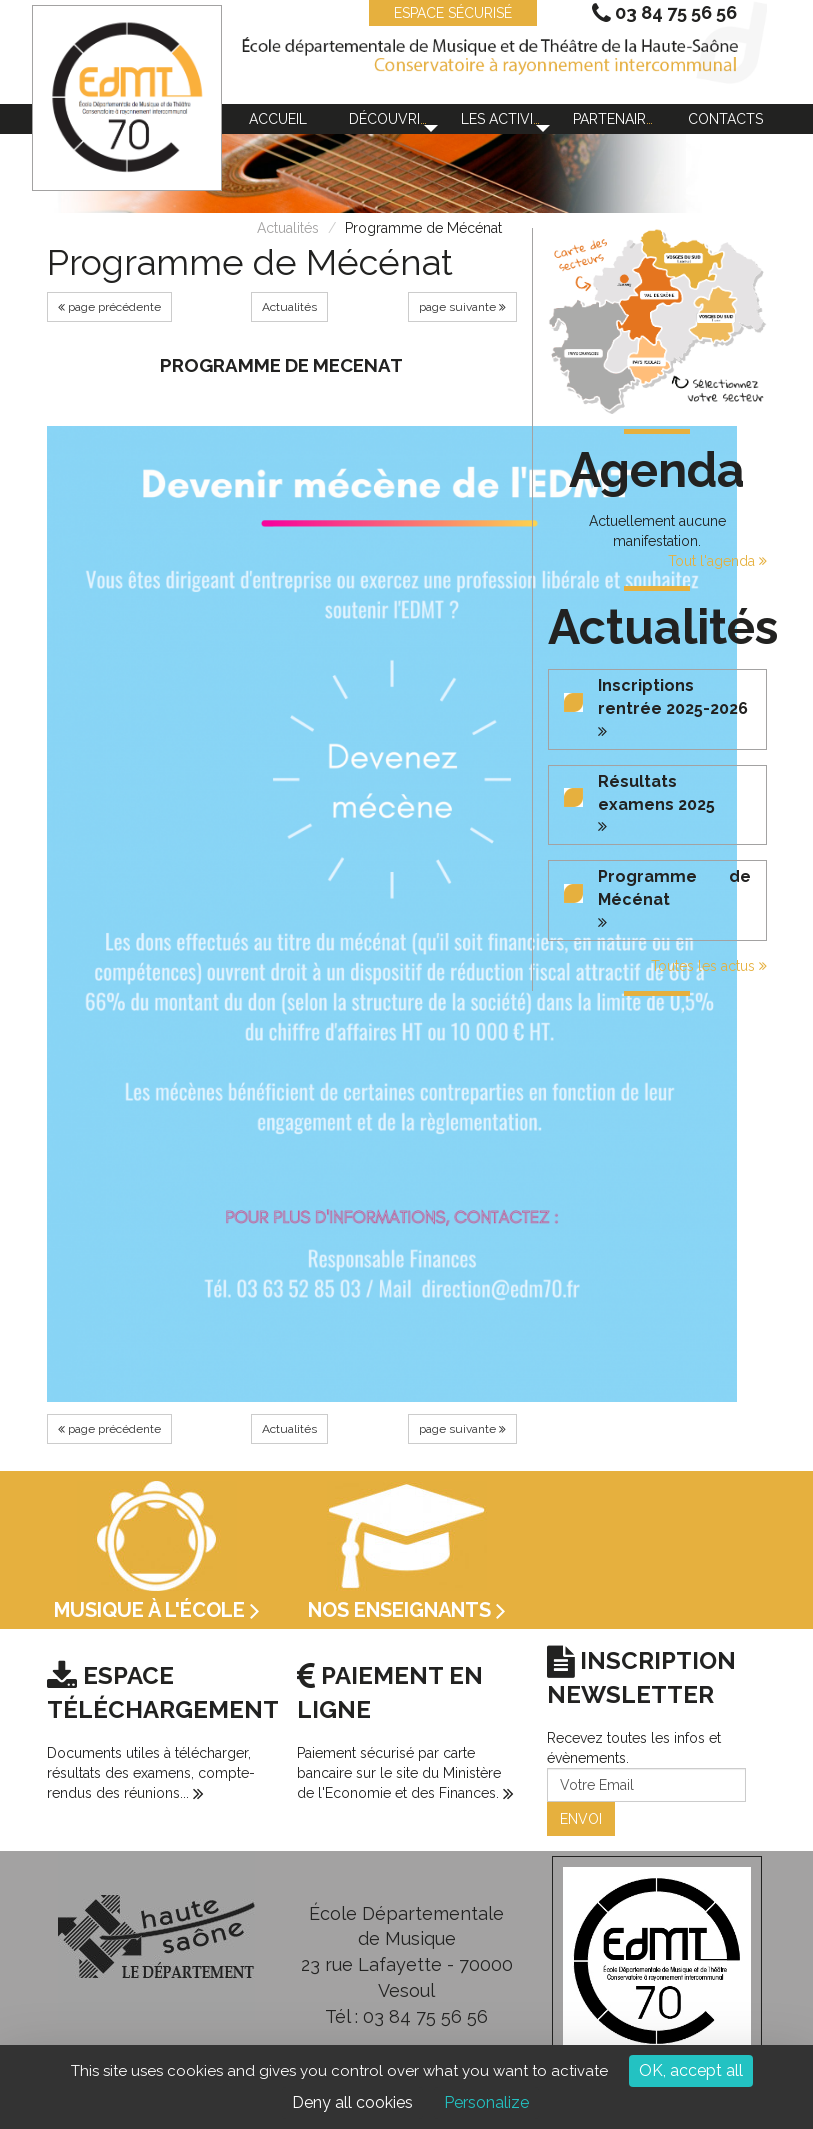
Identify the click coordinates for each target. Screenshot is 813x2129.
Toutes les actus (709, 966)
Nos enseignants (407, 1610)
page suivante (462, 307)
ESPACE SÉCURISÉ (443, 13)
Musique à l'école (157, 1610)
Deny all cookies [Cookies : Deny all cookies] (352, 2102)
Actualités (288, 228)
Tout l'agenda (717, 561)
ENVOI (581, 1819)
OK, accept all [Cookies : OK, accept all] (691, 2070)
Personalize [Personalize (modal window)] (486, 2102)
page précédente (109, 307)
